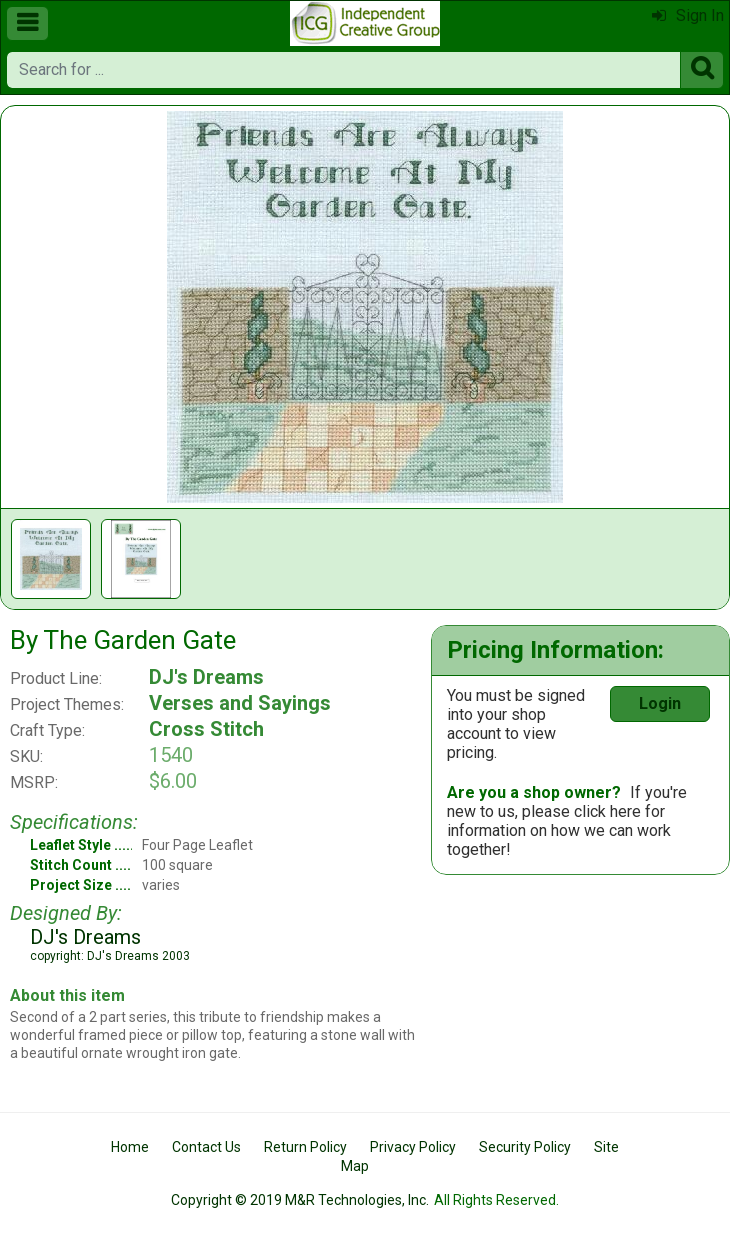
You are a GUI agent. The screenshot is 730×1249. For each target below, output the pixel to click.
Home (130, 1147)
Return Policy (305, 1147)
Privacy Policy (413, 1147)
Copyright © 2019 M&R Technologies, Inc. (300, 1200)
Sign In (688, 15)
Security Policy (525, 1147)
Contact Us (206, 1147)
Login (660, 703)
